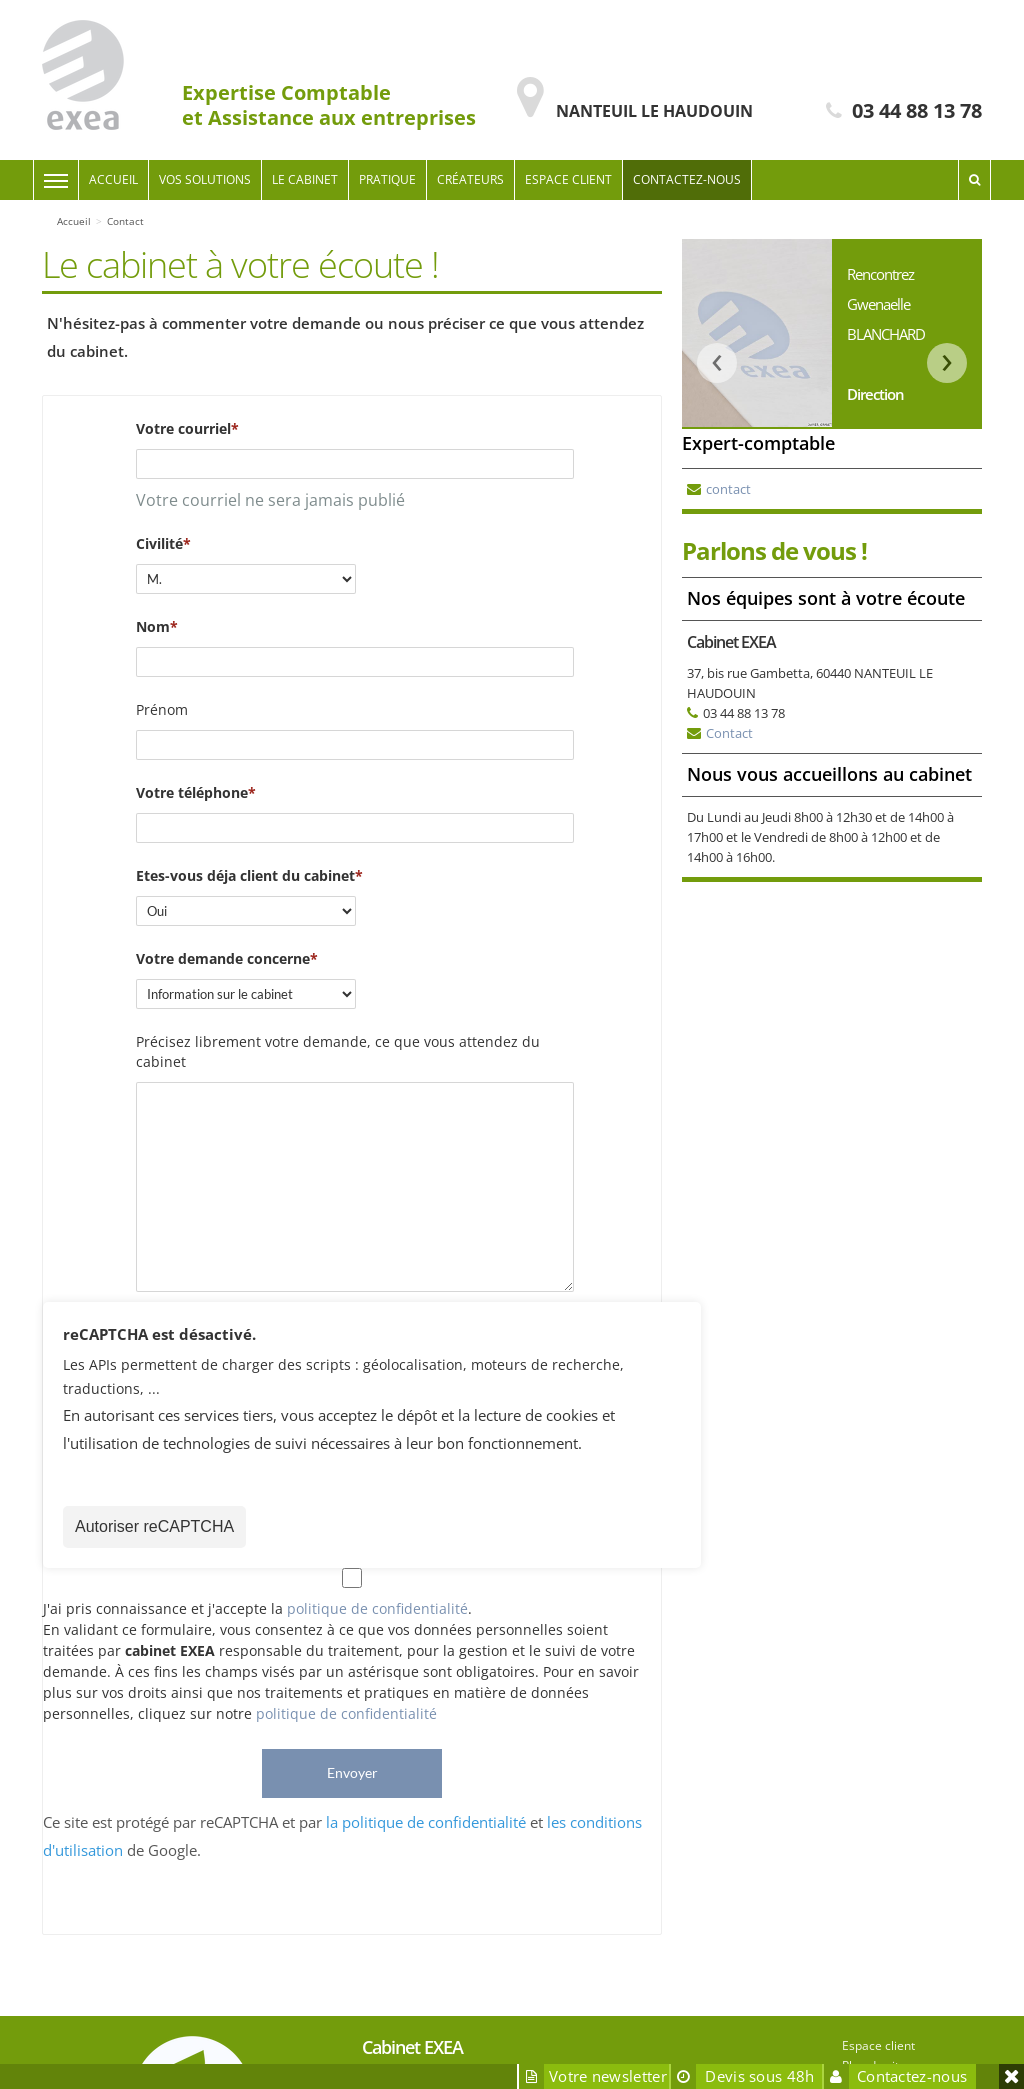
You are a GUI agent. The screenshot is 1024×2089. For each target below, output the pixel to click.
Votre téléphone (192, 792)
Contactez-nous (687, 179)
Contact (729, 733)
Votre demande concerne (223, 958)
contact (728, 489)
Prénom (162, 709)
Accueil (113, 179)
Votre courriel (183, 428)
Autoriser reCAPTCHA (154, 1526)
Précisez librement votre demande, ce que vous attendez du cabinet (338, 1051)
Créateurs (470, 179)
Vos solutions (205, 179)
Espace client (568, 179)
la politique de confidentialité (426, 1822)
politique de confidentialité (377, 1608)
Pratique (387, 179)
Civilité (159, 543)
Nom (153, 626)
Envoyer (352, 1772)
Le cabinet (305, 179)
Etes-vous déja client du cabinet (245, 875)
